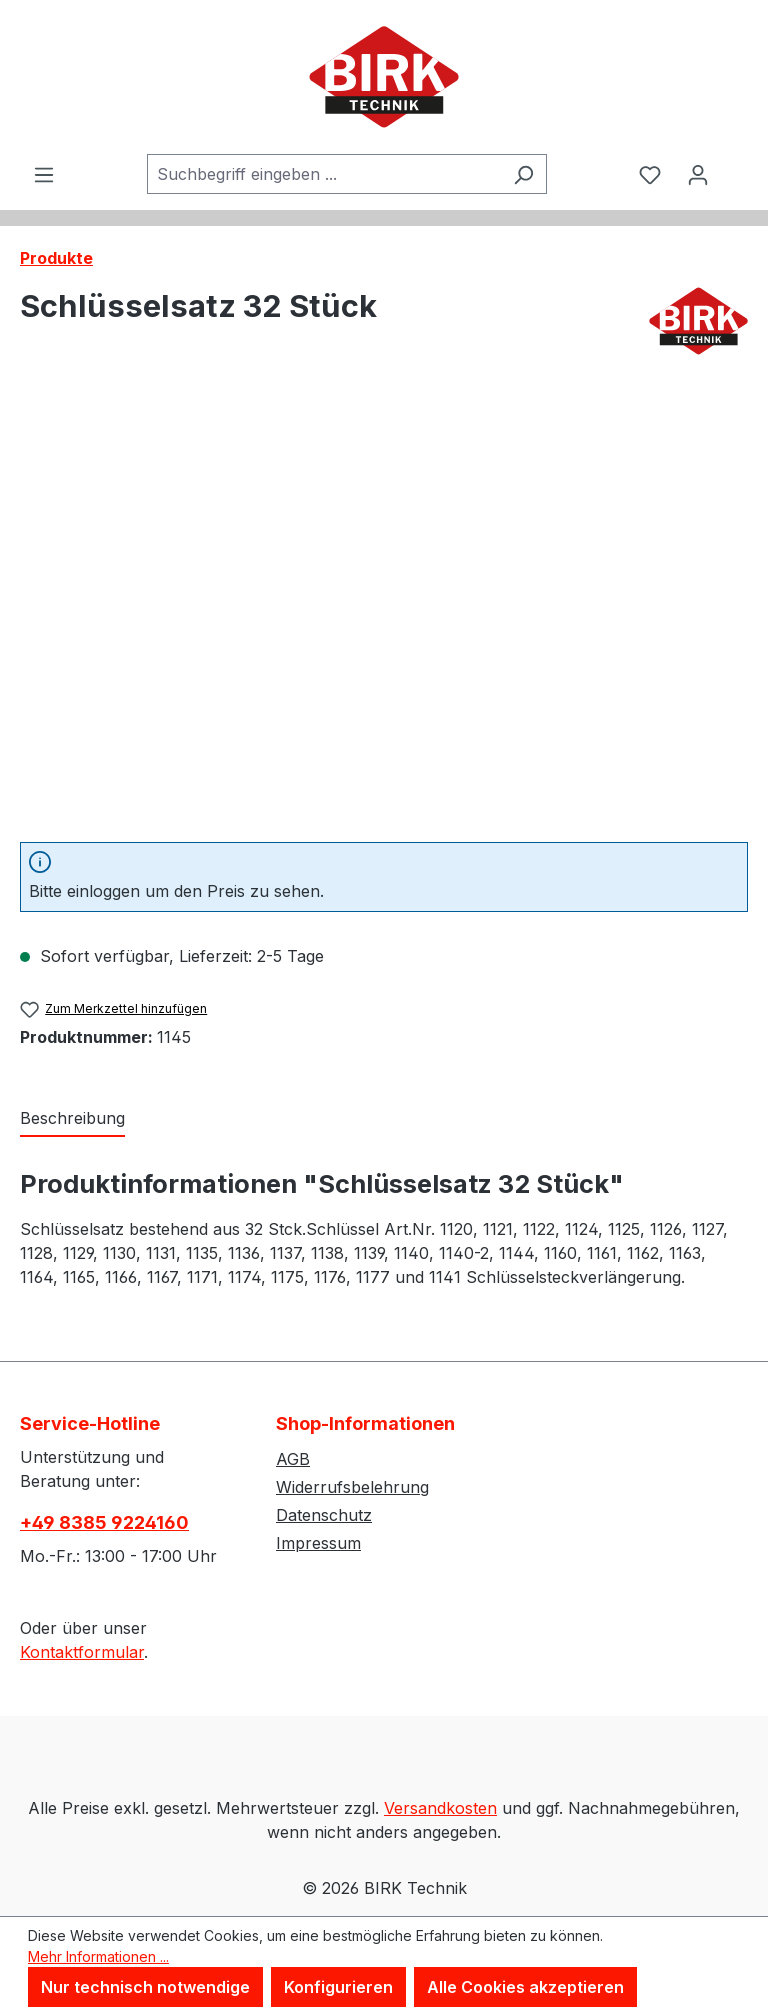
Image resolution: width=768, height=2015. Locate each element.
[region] (384, 611)
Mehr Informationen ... (98, 1956)
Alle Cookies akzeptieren (525, 1987)
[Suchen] (523, 174)
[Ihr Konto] (698, 174)
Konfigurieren (338, 1987)
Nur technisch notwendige (145, 1987)
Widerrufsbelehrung (352, 1487)
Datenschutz (324, 1515)
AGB (293, 1459)
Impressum (318, 1543)
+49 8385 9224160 (104, 1522)
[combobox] (324, 174)
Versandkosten (440, 1808)
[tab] (72, 1119)
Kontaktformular (82, 1652)
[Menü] (44, 174)
